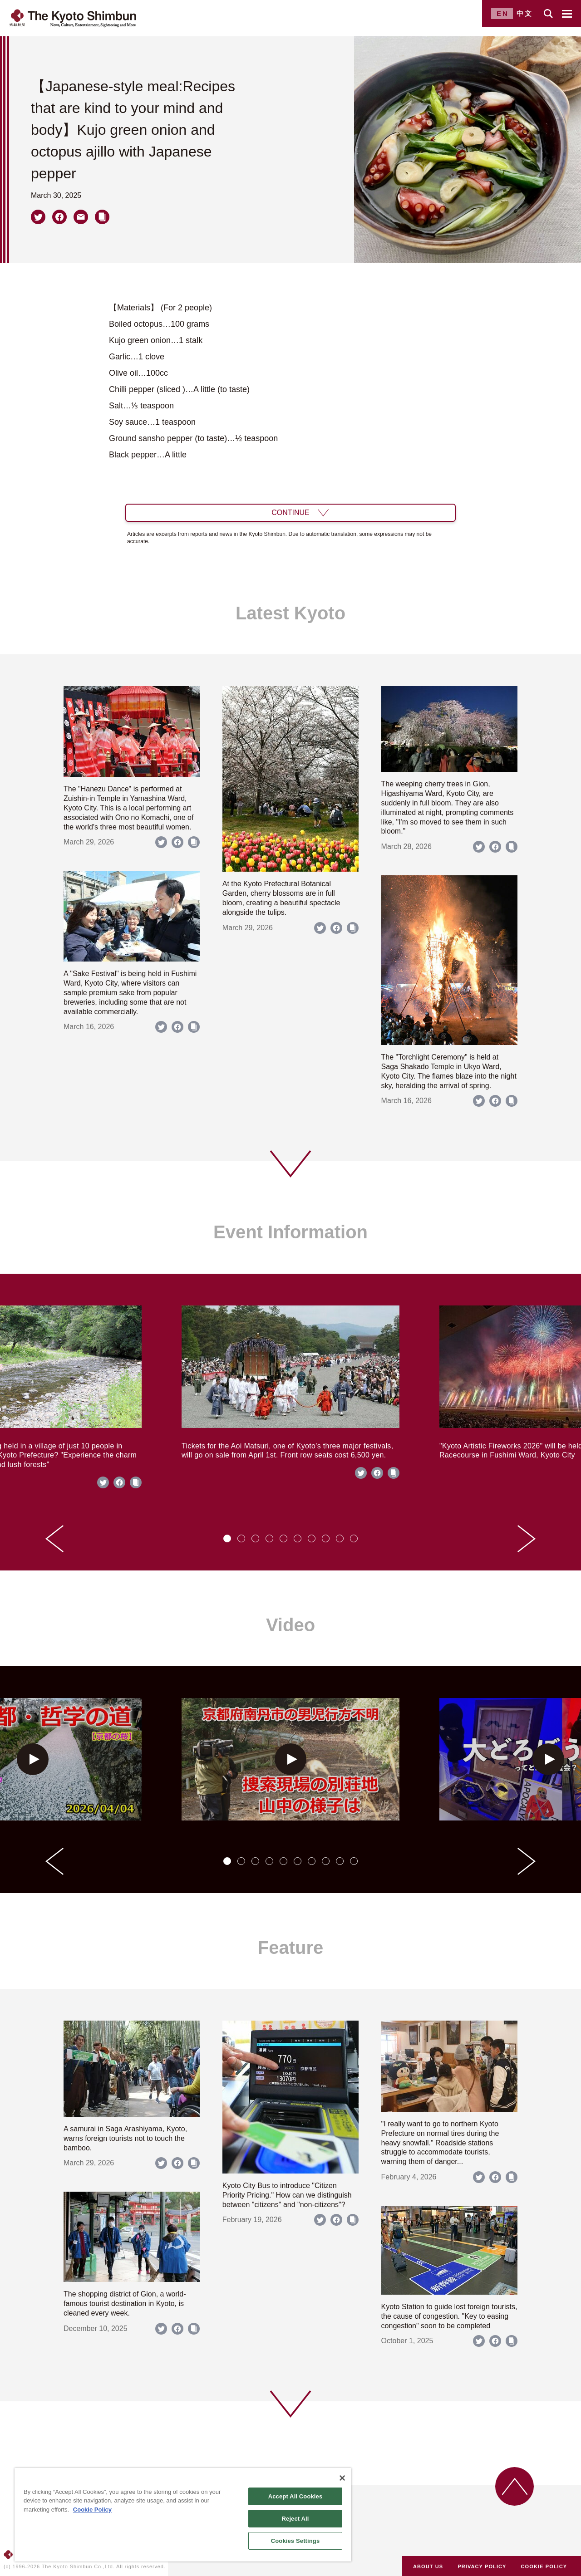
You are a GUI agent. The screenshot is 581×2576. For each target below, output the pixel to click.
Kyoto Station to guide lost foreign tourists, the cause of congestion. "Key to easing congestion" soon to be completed (449, 2316)
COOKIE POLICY (544, 2566)
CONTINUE (290, 512)
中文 (525, 13)
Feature (291, 1947)
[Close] (342, 2478)
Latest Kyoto (290, 613)
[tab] (227, 1538)
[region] (183, 2514)
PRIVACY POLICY (482, 2566)
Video (290, 1625)
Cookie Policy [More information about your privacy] (92, 2509)
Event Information (290, 1232)
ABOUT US (428, 2566)
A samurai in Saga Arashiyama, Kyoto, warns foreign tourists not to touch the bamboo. (125, 2138)
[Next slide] (526, 1538)
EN (503, 13)
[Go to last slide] (54, 1538)
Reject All (295, 2518)
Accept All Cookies (295, 2496)
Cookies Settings (295, 2540)
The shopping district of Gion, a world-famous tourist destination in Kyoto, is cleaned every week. (125, 2303)
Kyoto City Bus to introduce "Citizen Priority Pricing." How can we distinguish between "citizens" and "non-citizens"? (287, 2195)
